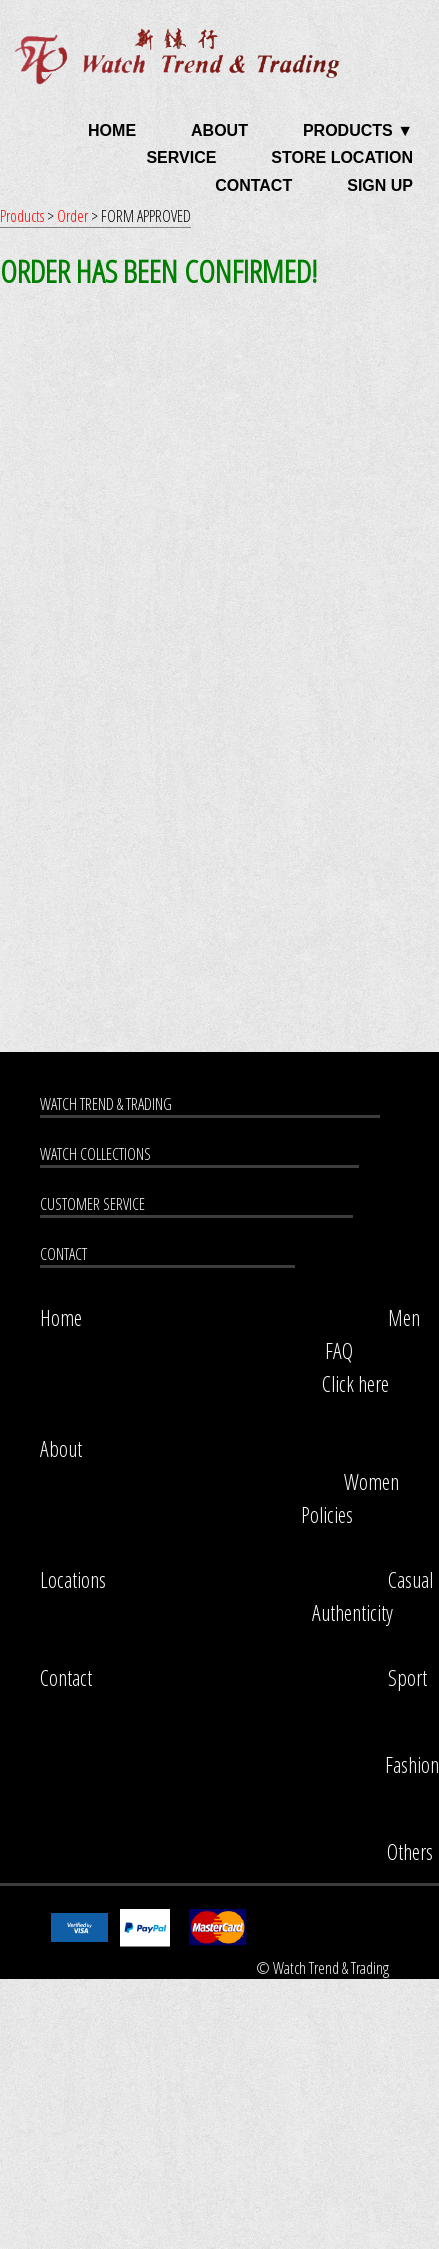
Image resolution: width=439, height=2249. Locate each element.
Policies (327, 1514)
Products (23, 216)
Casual (410, 1579)
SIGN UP (380, 185)
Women (371, 1481)
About (61, 1448)
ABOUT (219, 130)
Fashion (412, 1764)
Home (61, 1317)
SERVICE (181, 157)
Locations (73, 1579)
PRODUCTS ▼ (358, 130)
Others (410, 1851)
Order (74, 216)
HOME (112, 130)
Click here (355, 1383)
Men (404, 1317)
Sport (407, 1677)
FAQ (339, 1350)
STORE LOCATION (342, 157)
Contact (66, 1677)
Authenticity (352, 1612)
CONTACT (253, 185)
